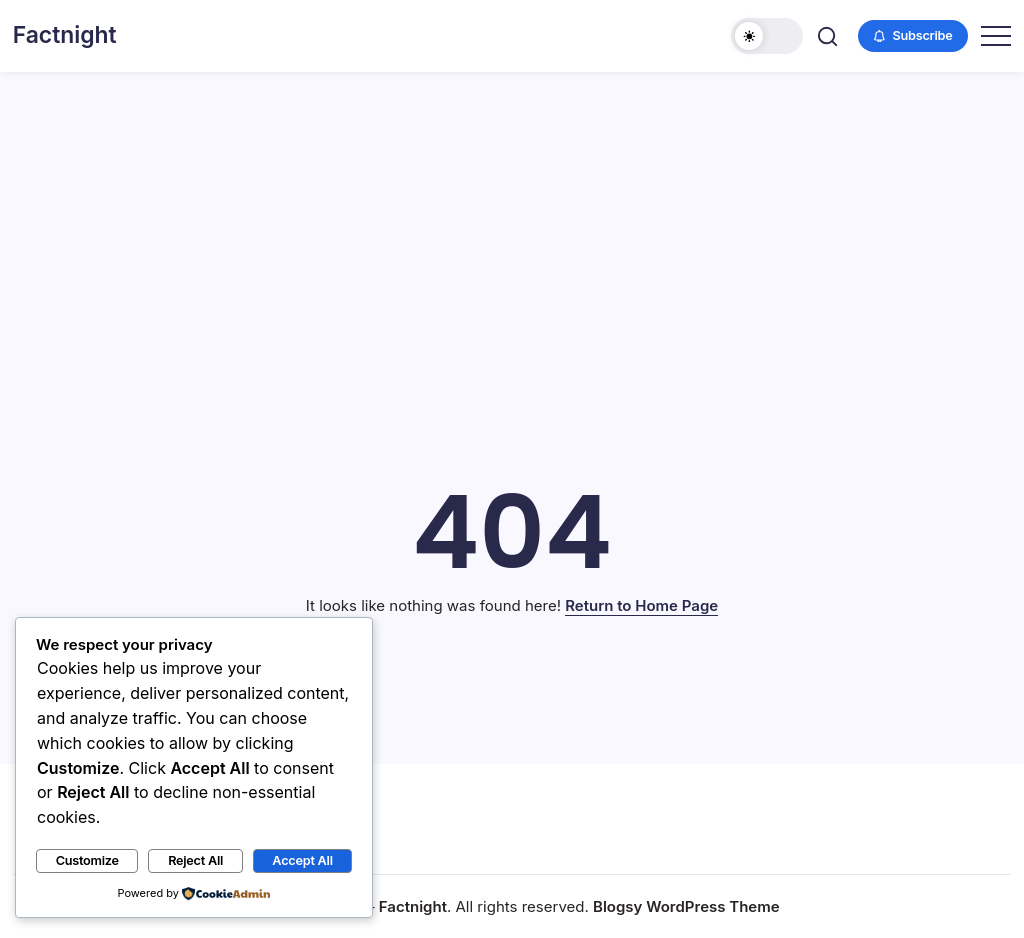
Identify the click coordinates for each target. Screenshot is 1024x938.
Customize (87, 860)
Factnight (65, 35)
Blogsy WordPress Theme (686, 906)
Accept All (302, 860)
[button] (767, 36)
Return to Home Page (641, 605)
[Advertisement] (512, 222)
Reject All (195, 860)
